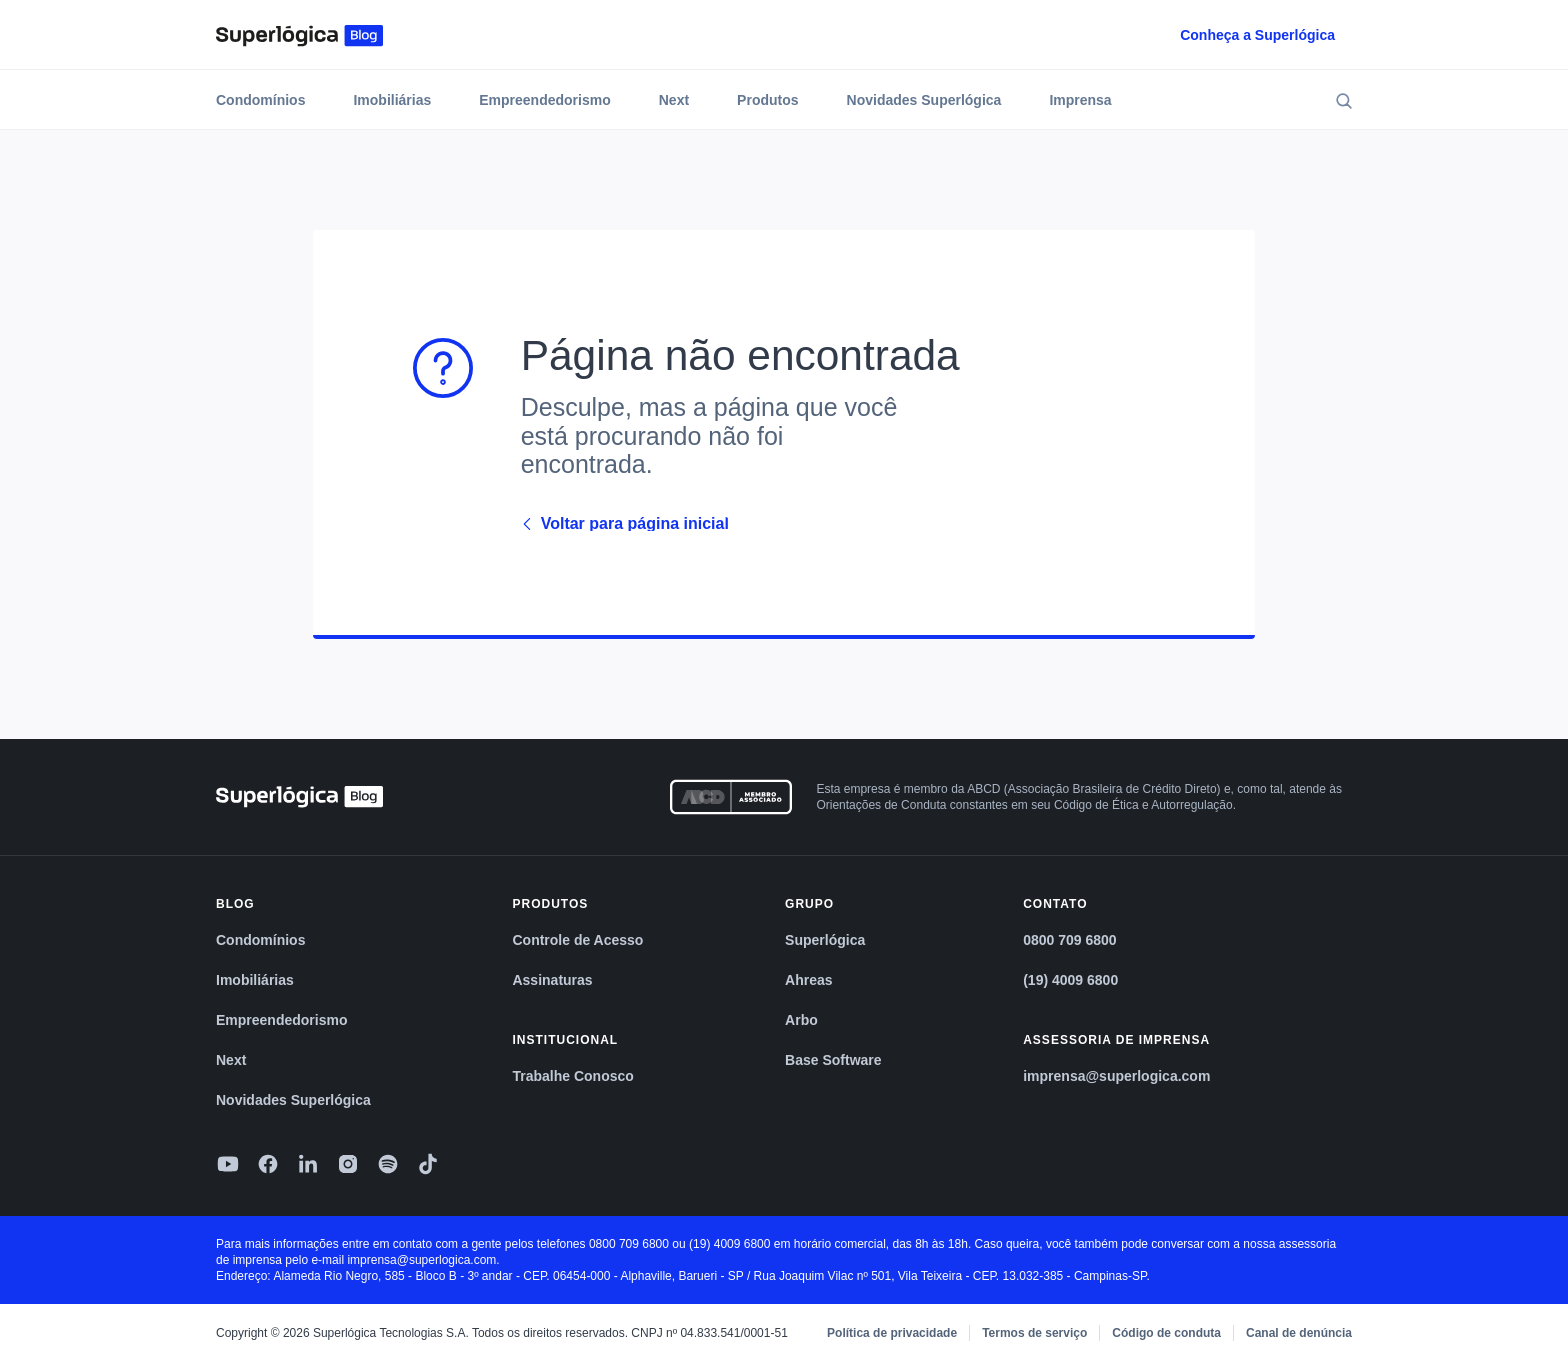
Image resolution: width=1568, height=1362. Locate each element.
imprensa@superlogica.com (1116, 1076)
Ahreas (808, 980)
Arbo (801, 1020)
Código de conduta (1166, 1333)
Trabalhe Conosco (572, 1076)
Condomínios (260, 100)
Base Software (833, 1060)
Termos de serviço (1034, 1333)
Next (674, 100)
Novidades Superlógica (924, 100)
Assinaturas (552, 980)
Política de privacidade (892, 1333)
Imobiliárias (392, 100)
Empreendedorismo (544, 100)
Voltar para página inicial (625, 524)
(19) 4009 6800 (1070, 980)
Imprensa (1080, 100)
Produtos (767, 100)
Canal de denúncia (1299, 1333)
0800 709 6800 (1069, 940)
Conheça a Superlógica (1257, 35)
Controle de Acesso (577, 940)
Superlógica (825, 940)
